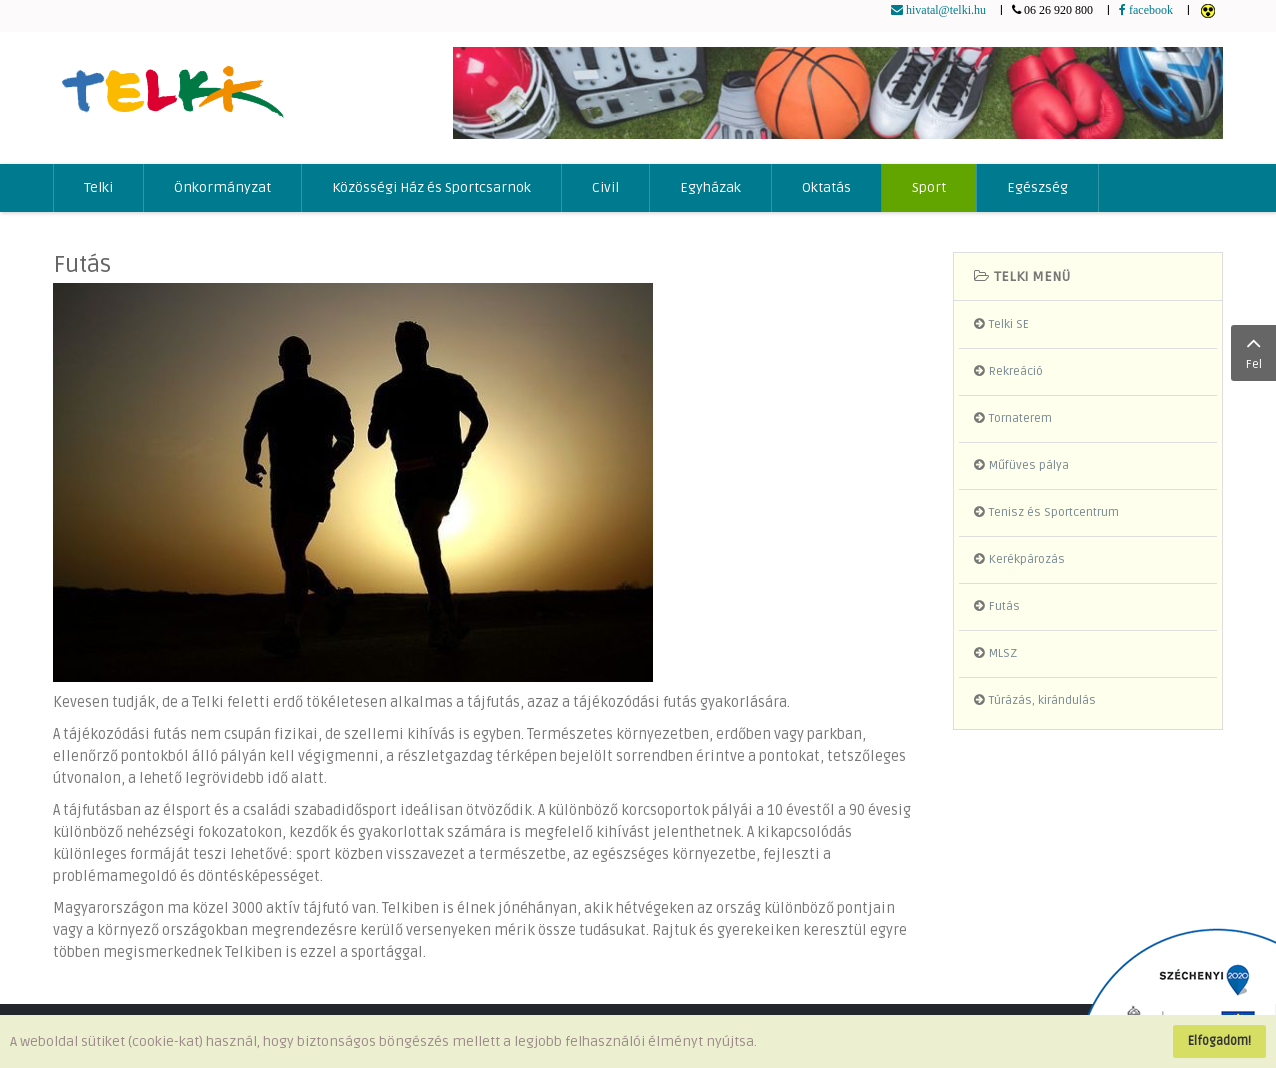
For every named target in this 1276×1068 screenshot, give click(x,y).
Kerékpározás (1027, 559)
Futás (82, 264)
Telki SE (1009, 324)
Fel (1253, 351)
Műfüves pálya (1029, 465)
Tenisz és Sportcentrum (1054, 512)
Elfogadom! (1219, 1041)
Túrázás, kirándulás (1042, 700)
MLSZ (1003, 653)
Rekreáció (1016, 371)
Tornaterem (1020, 418)
